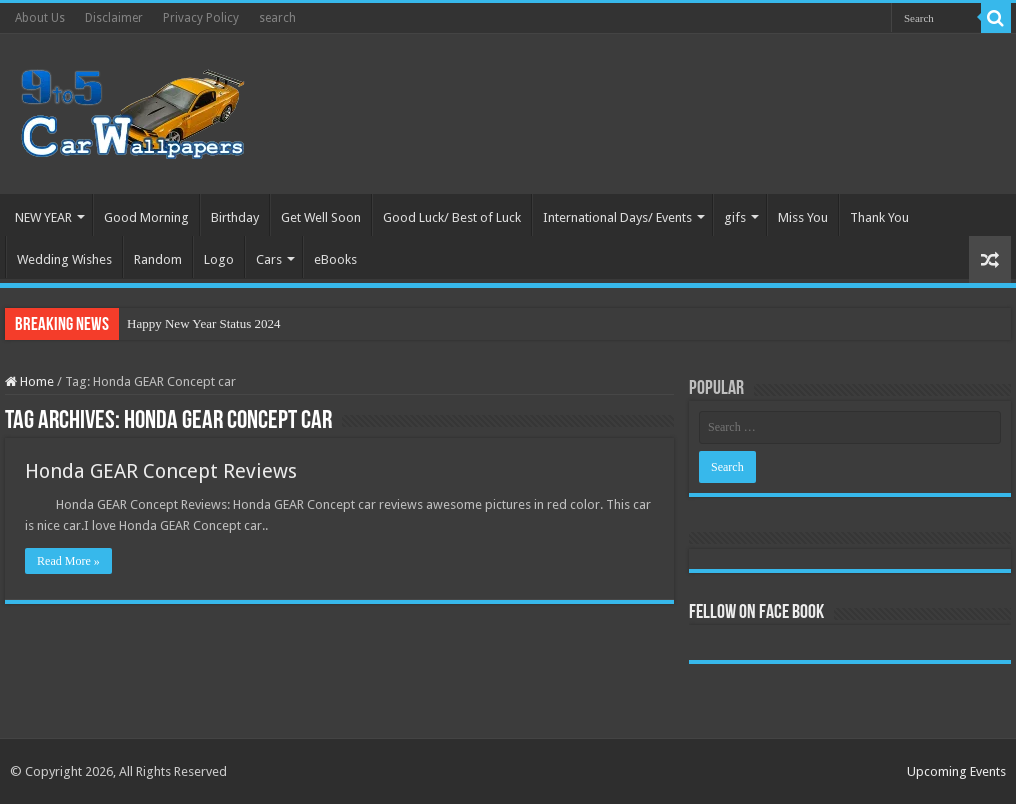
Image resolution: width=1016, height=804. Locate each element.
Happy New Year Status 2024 (203, 323)
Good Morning (146, 217)
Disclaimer (114, 18)
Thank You (879, 217)
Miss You (803, 217)
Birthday (235, 217)
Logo (219, 259)
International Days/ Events (617, 217)
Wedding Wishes (64, 259)
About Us (40, 18)
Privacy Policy (201, 18)
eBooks (335, 259)
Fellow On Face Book (756, 613)
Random (158, 259)
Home (29, 381)
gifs (735, 217)
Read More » (68, 561)
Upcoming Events (956, 771)
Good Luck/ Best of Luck (452, 217)
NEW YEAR (43, 217)
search (277, 18)
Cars (269, 259)
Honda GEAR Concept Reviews (161, 471)
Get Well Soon (321, 217)
